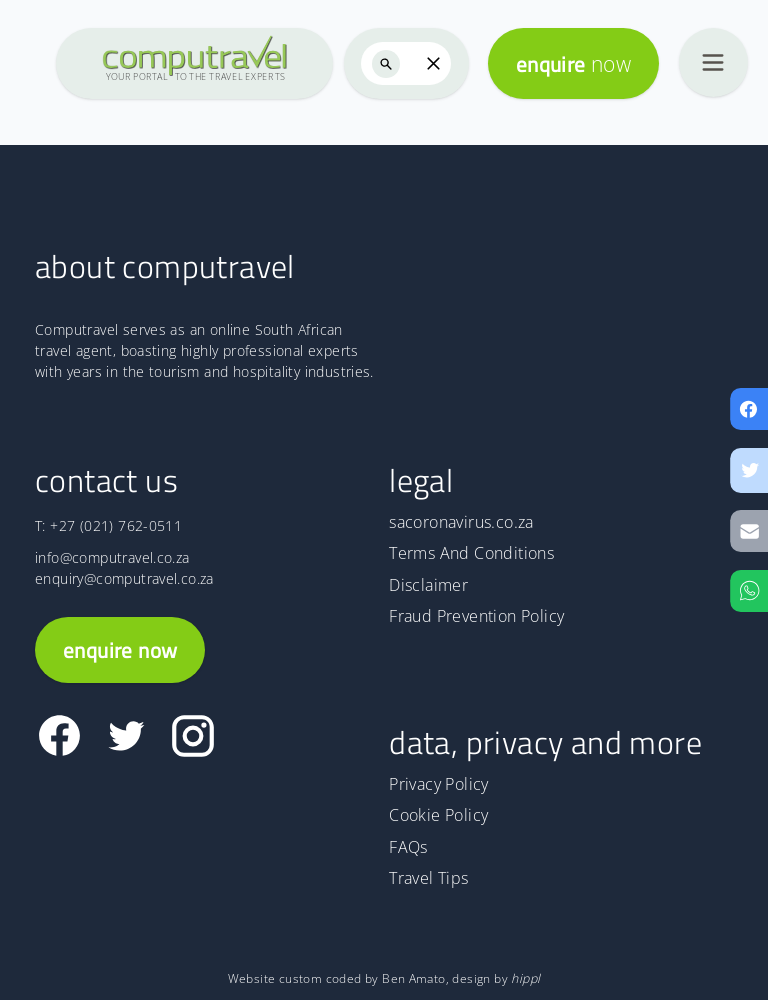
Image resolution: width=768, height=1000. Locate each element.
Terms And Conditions (471, 553)
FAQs (408, 847)
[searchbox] (406, 63)
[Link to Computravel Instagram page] (192, 735)
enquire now (120, 650)
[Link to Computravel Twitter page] (126, 735)
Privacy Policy (439, 784)
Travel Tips (428, 878)
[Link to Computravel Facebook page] (59, 735)
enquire (573, 64)
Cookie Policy (438, 815)
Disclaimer (428, 585)
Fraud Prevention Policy (476, 616)
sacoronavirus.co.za (461, 522)
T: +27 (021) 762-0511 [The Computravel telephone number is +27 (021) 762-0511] (108, 525)
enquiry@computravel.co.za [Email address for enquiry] (124, 578)
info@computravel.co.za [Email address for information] (112, 557)
